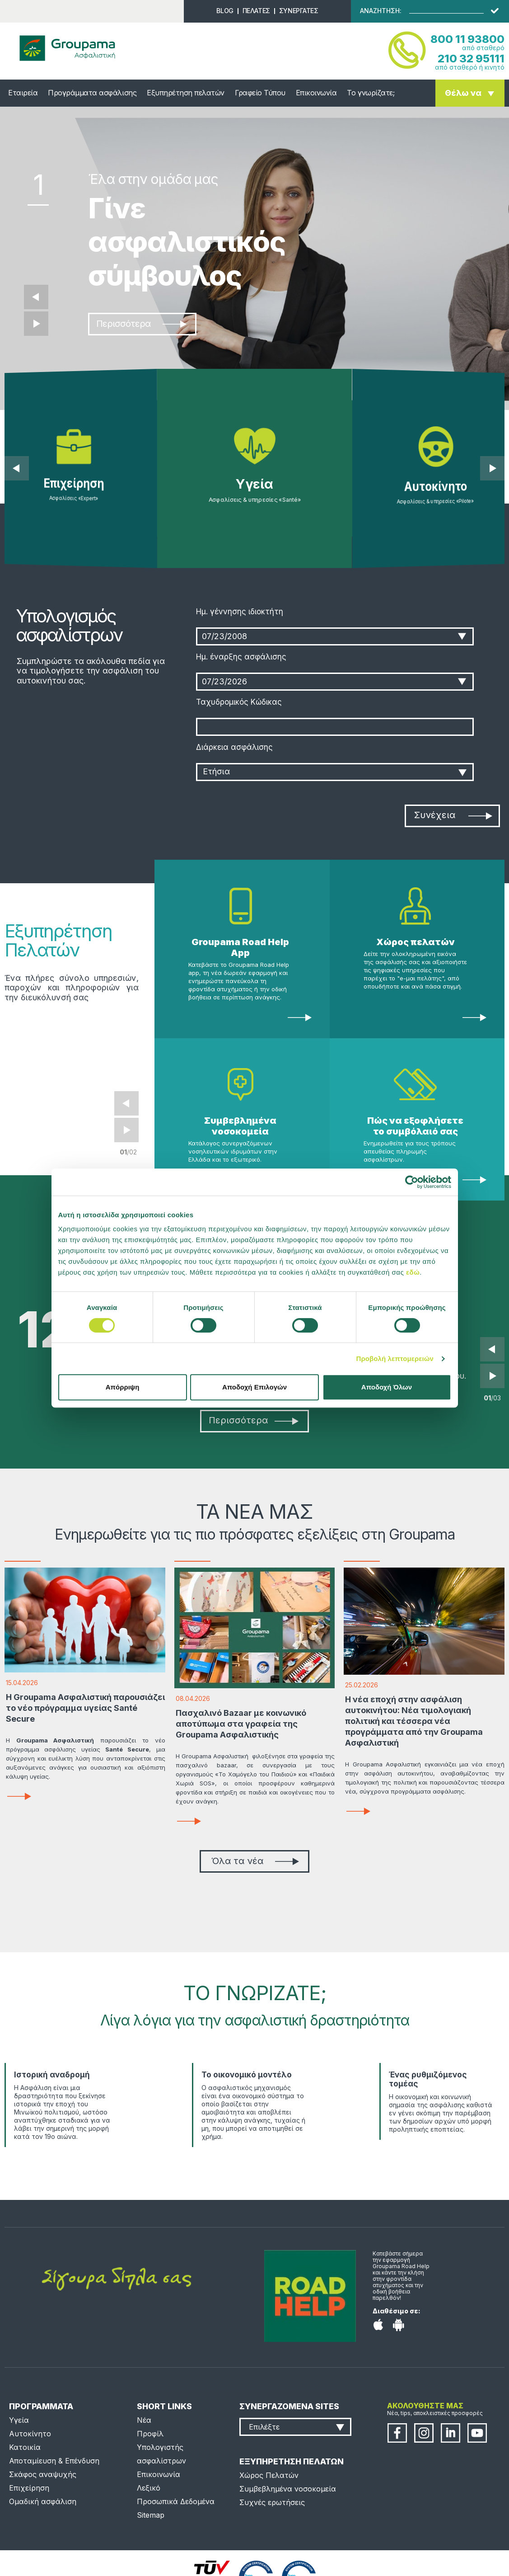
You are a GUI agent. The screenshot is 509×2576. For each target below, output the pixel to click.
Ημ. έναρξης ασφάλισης (241, 656)
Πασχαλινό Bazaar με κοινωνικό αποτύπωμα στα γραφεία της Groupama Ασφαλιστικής (241, 1723)
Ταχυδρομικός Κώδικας (239, 701)
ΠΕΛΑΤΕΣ (256, 10)
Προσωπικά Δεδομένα (176, 2501)
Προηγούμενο (36, 297)
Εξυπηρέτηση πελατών (185, 92)
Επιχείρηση (29, 2487)
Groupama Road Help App (240, 947)
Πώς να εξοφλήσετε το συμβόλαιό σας (415, 1126)
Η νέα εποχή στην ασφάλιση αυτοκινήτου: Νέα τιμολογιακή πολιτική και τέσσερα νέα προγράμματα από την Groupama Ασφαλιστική (414, 1721)
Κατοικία (25, 2447)
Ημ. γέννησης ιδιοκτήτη (239, 611)
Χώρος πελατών (415, 942)
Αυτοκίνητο (30, 2433)
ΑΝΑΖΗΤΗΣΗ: (381, 11)
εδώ (413, 1272)
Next (126, 1130)
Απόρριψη (123, 1387)
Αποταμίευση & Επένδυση (54, 2460)
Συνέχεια (453, 815)
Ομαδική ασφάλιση (42, 2501)
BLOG (224, 10)
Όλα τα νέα (255, 1860)
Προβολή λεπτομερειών (395, 1358)
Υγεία (19, 2420)
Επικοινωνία (316, 92)
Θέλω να (463, 93)
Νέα (144, 2420)
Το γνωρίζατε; (370, 92)
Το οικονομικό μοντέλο (246, 2074)
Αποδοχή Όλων (386, 1387)
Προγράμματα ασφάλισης (92, 92)
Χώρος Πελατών (269, 2475)
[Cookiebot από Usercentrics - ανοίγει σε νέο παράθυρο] (411, 1182)
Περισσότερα (141, 323)
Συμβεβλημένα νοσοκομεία (240, 1126)
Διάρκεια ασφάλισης (234, 747)
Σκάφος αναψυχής (42, 2474)
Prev (126, 1103)
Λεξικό (148, 2487)
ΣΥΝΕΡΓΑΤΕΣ (298, 10)
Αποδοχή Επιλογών (254, 1387)
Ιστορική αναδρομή (52, 2074)
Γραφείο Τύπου (260, 92)
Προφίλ (150, 2433)
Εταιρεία (22, 92)
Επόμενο (36, 323)
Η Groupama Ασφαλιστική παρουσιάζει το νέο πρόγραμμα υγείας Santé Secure (85, 1708)
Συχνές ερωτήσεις (272, 2502)
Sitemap (150, 2514)
